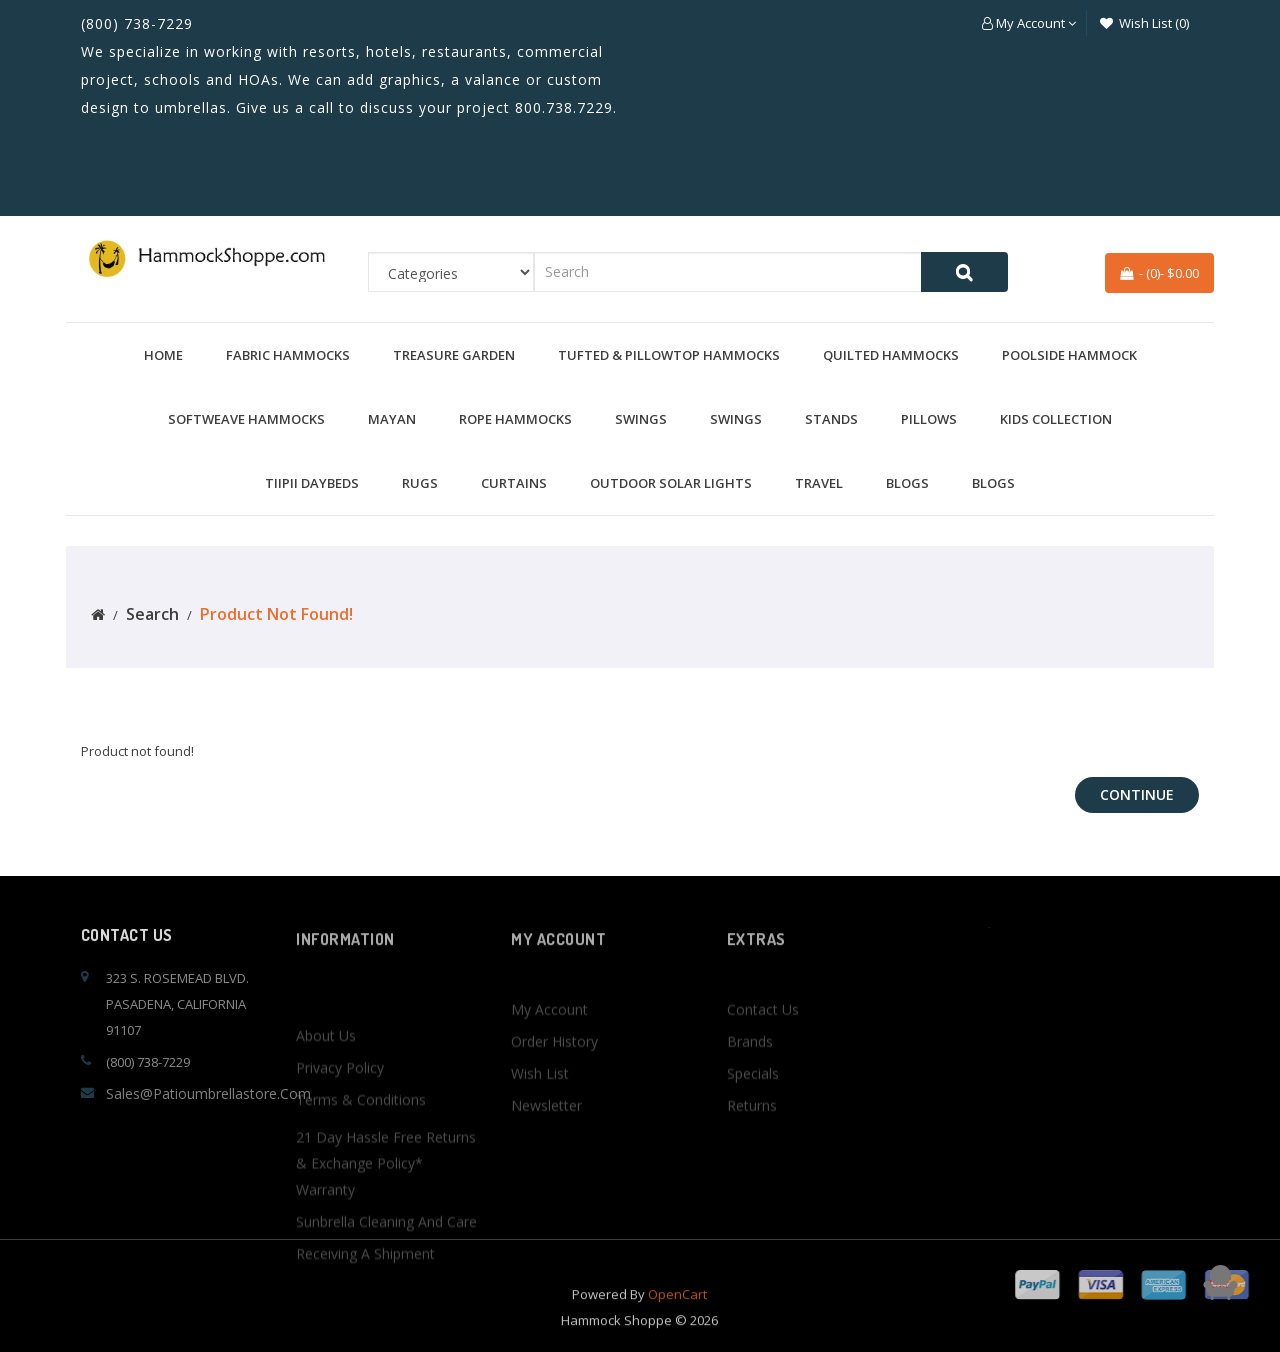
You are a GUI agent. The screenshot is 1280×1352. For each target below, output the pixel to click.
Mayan (392, 419)
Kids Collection (1056, 419)
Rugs (420, 483)
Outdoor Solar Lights (671, 483)
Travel (819, 483)
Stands (831, 419)
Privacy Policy (340, 1159)
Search (152, 614)
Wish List (540, 1123)
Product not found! (276, 614)
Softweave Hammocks (246, 419)
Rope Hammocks (515, 419)
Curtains (514, 483)
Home (163, 355)
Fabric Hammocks (288, 355)
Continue (1137, 794)
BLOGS (907, 483)
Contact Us (763, 1059)
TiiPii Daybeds (312, 483)
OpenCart (677, 1311)
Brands (750, 1091)
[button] (1029, 23)
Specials (753, 1123)
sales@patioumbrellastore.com (208, 1093)
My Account (549, 1059)
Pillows (929, 419)
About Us (326, 1127)
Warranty (325, 1281)
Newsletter (546, 1155)
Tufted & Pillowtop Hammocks (669, 355)
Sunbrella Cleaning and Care (386, 1313)
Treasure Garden (454, 355)
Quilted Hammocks (891, 355)
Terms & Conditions (361, 1191)
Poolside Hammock (1069, 355)
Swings (641, 419)
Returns (752, 1155)
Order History (554, 1091)
